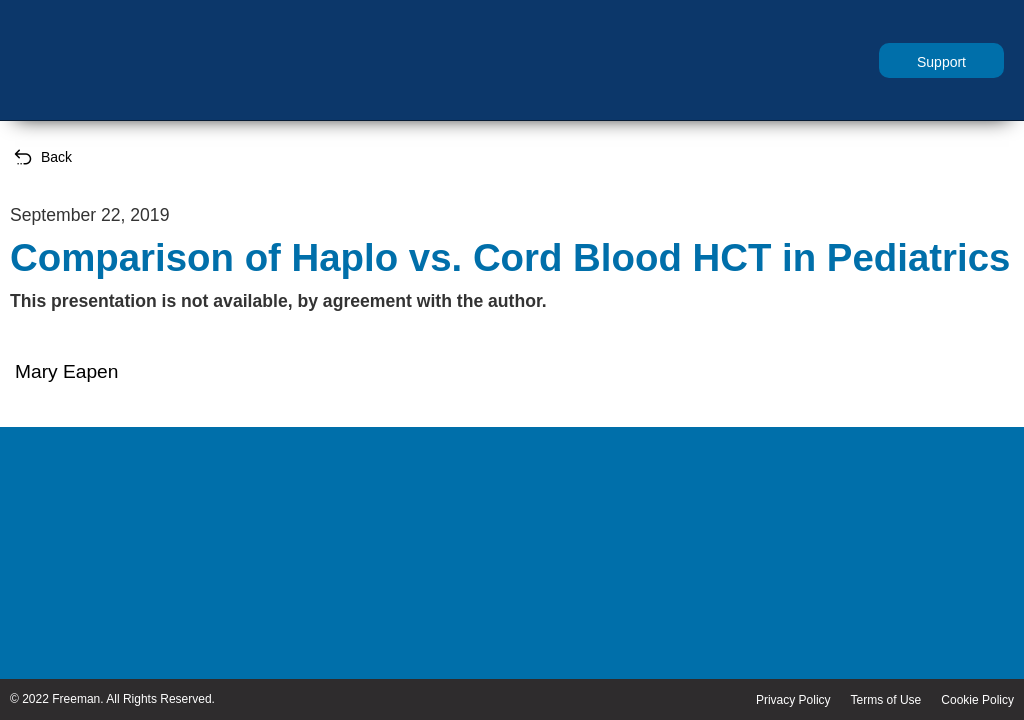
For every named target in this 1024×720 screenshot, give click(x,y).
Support (941, 62)
